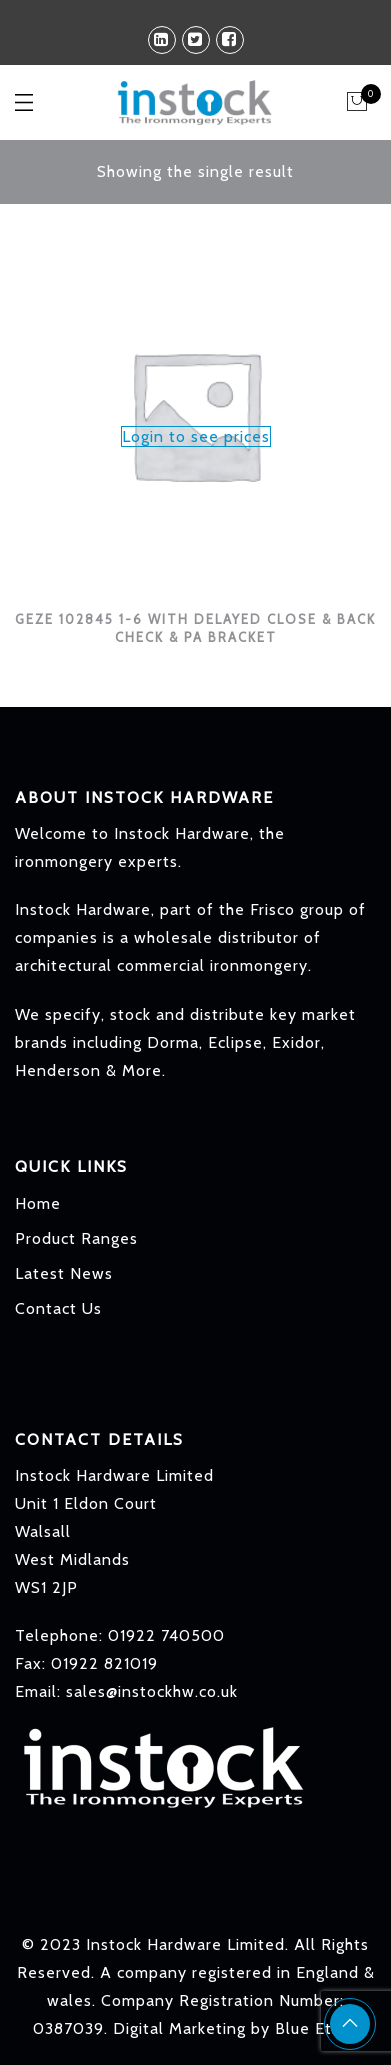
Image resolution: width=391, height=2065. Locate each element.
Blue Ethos (317, 2028)
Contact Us (58, 1308)
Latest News (64, 1273)
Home (38, 1203)
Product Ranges (76, 1238)
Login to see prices (196, 436)
